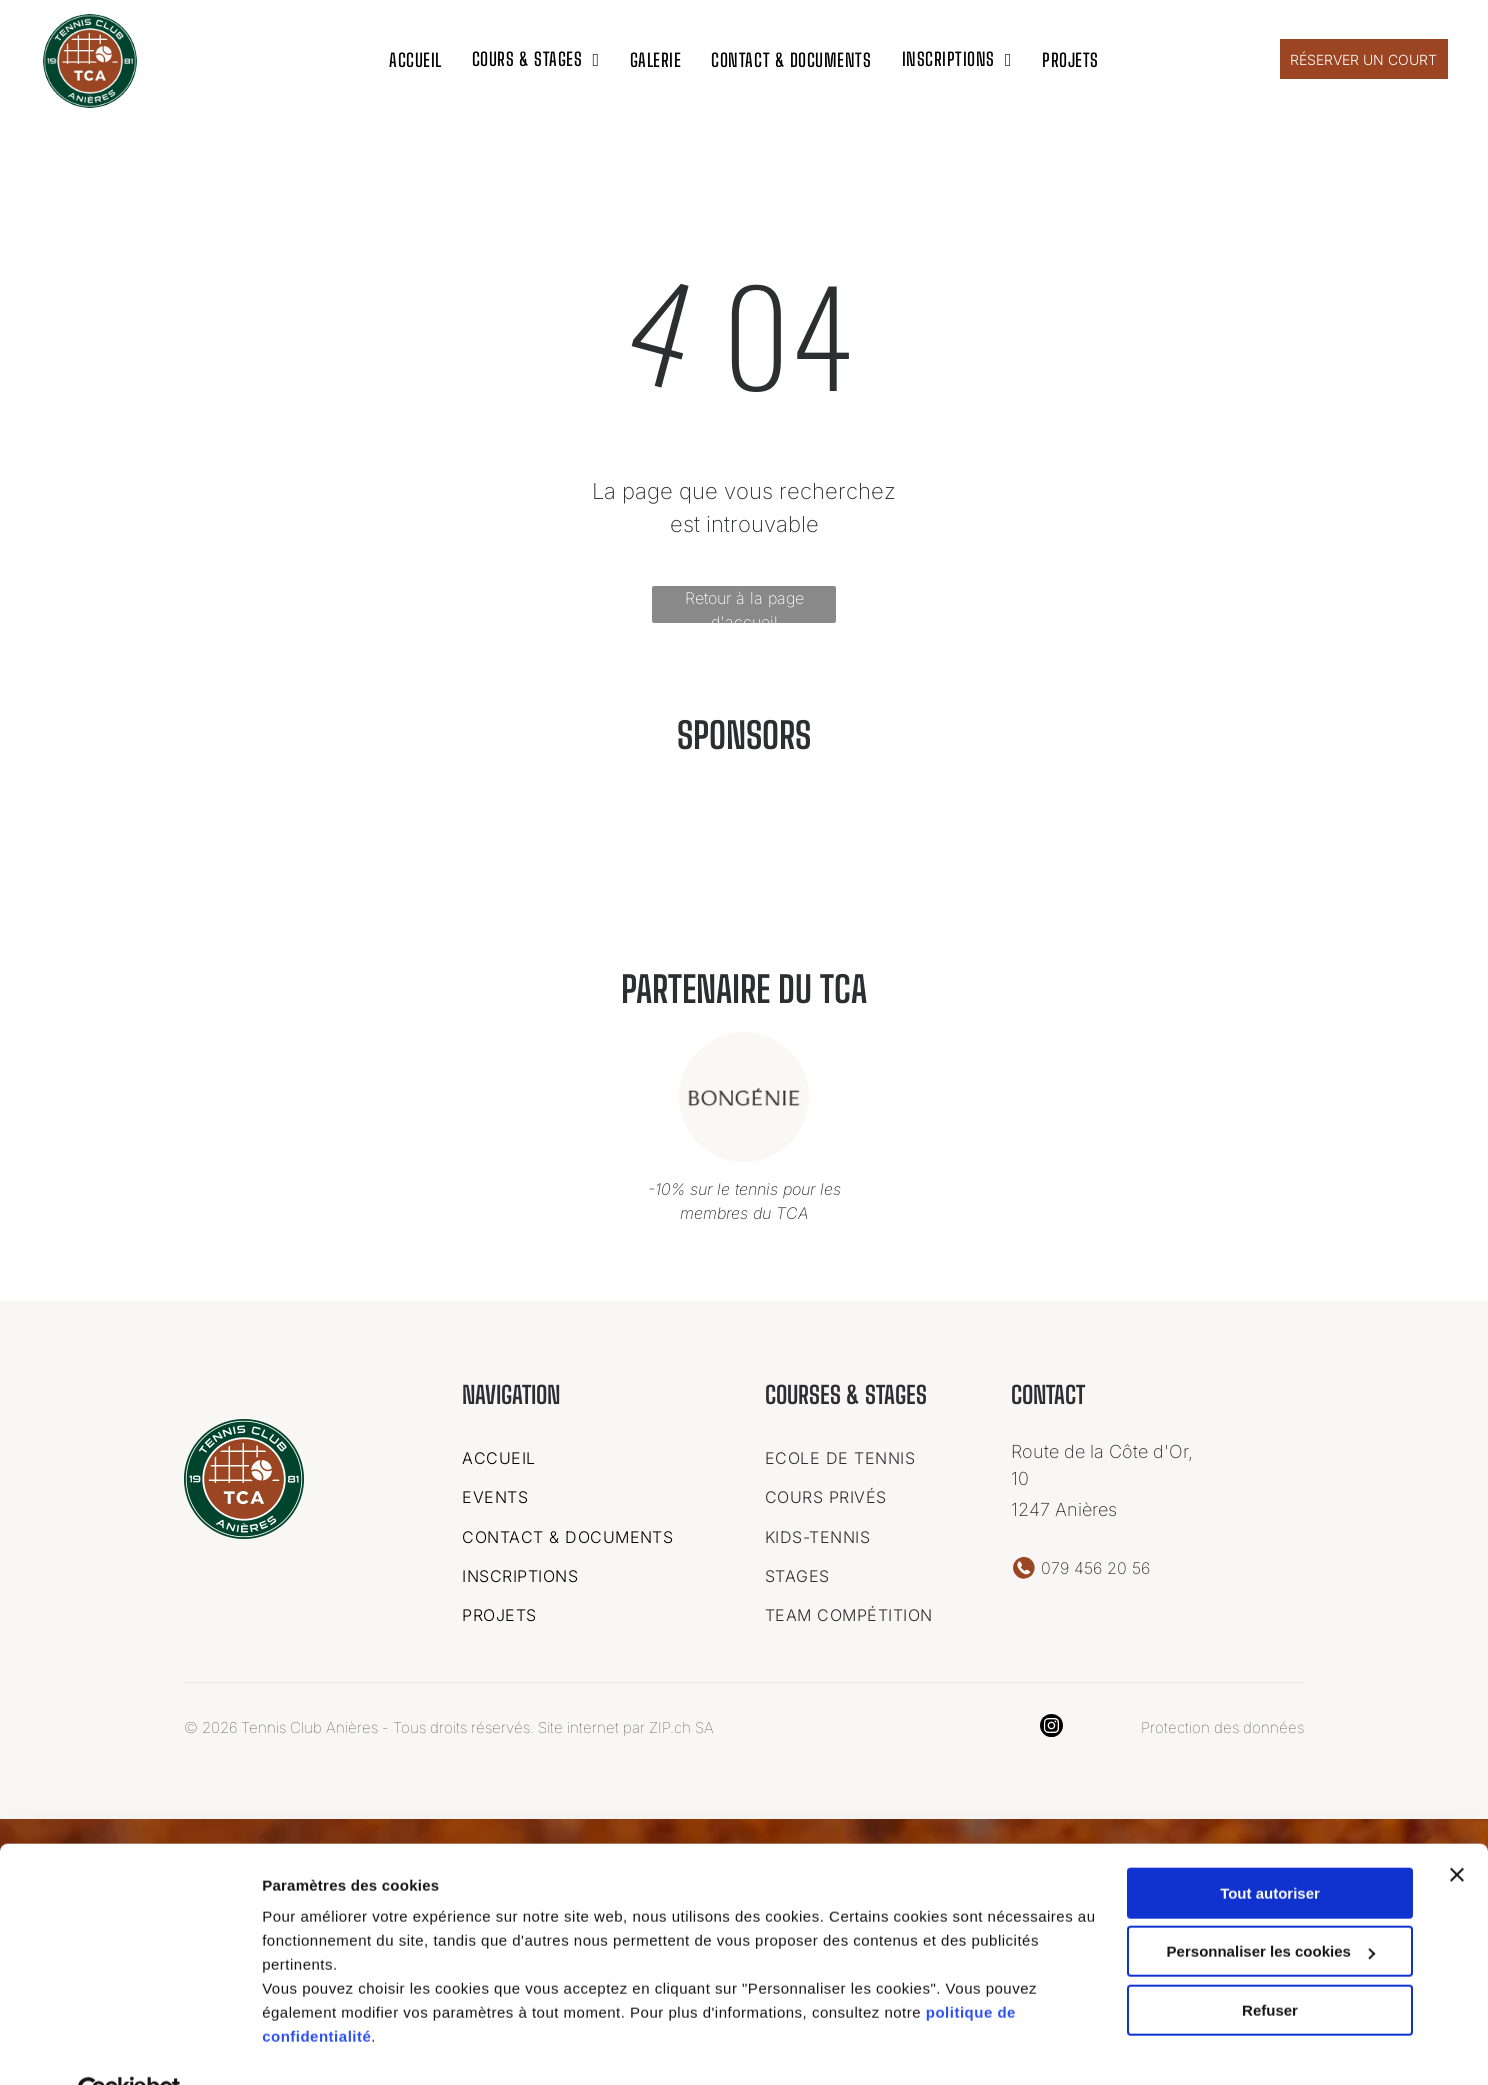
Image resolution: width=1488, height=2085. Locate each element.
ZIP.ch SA (681, 1723)
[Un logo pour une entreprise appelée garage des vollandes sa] (848, 859)
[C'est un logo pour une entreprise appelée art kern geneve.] (430, 859)
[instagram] (1051, 1724)
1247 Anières (1064, 1505)
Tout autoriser (1270, 1847)
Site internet (578, 1723)
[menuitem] (415, 56)
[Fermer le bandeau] (1457, 1829)
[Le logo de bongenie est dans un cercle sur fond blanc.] (1057, 859)
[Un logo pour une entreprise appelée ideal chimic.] (639, 859)
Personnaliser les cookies (1271, 1905)
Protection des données (1222, 1723)
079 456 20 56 (1095, 1564)
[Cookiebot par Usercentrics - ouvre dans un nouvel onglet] (129, 2046)
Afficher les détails (329, 2045)
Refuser (1270, 1964)
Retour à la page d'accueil (744, 601)
